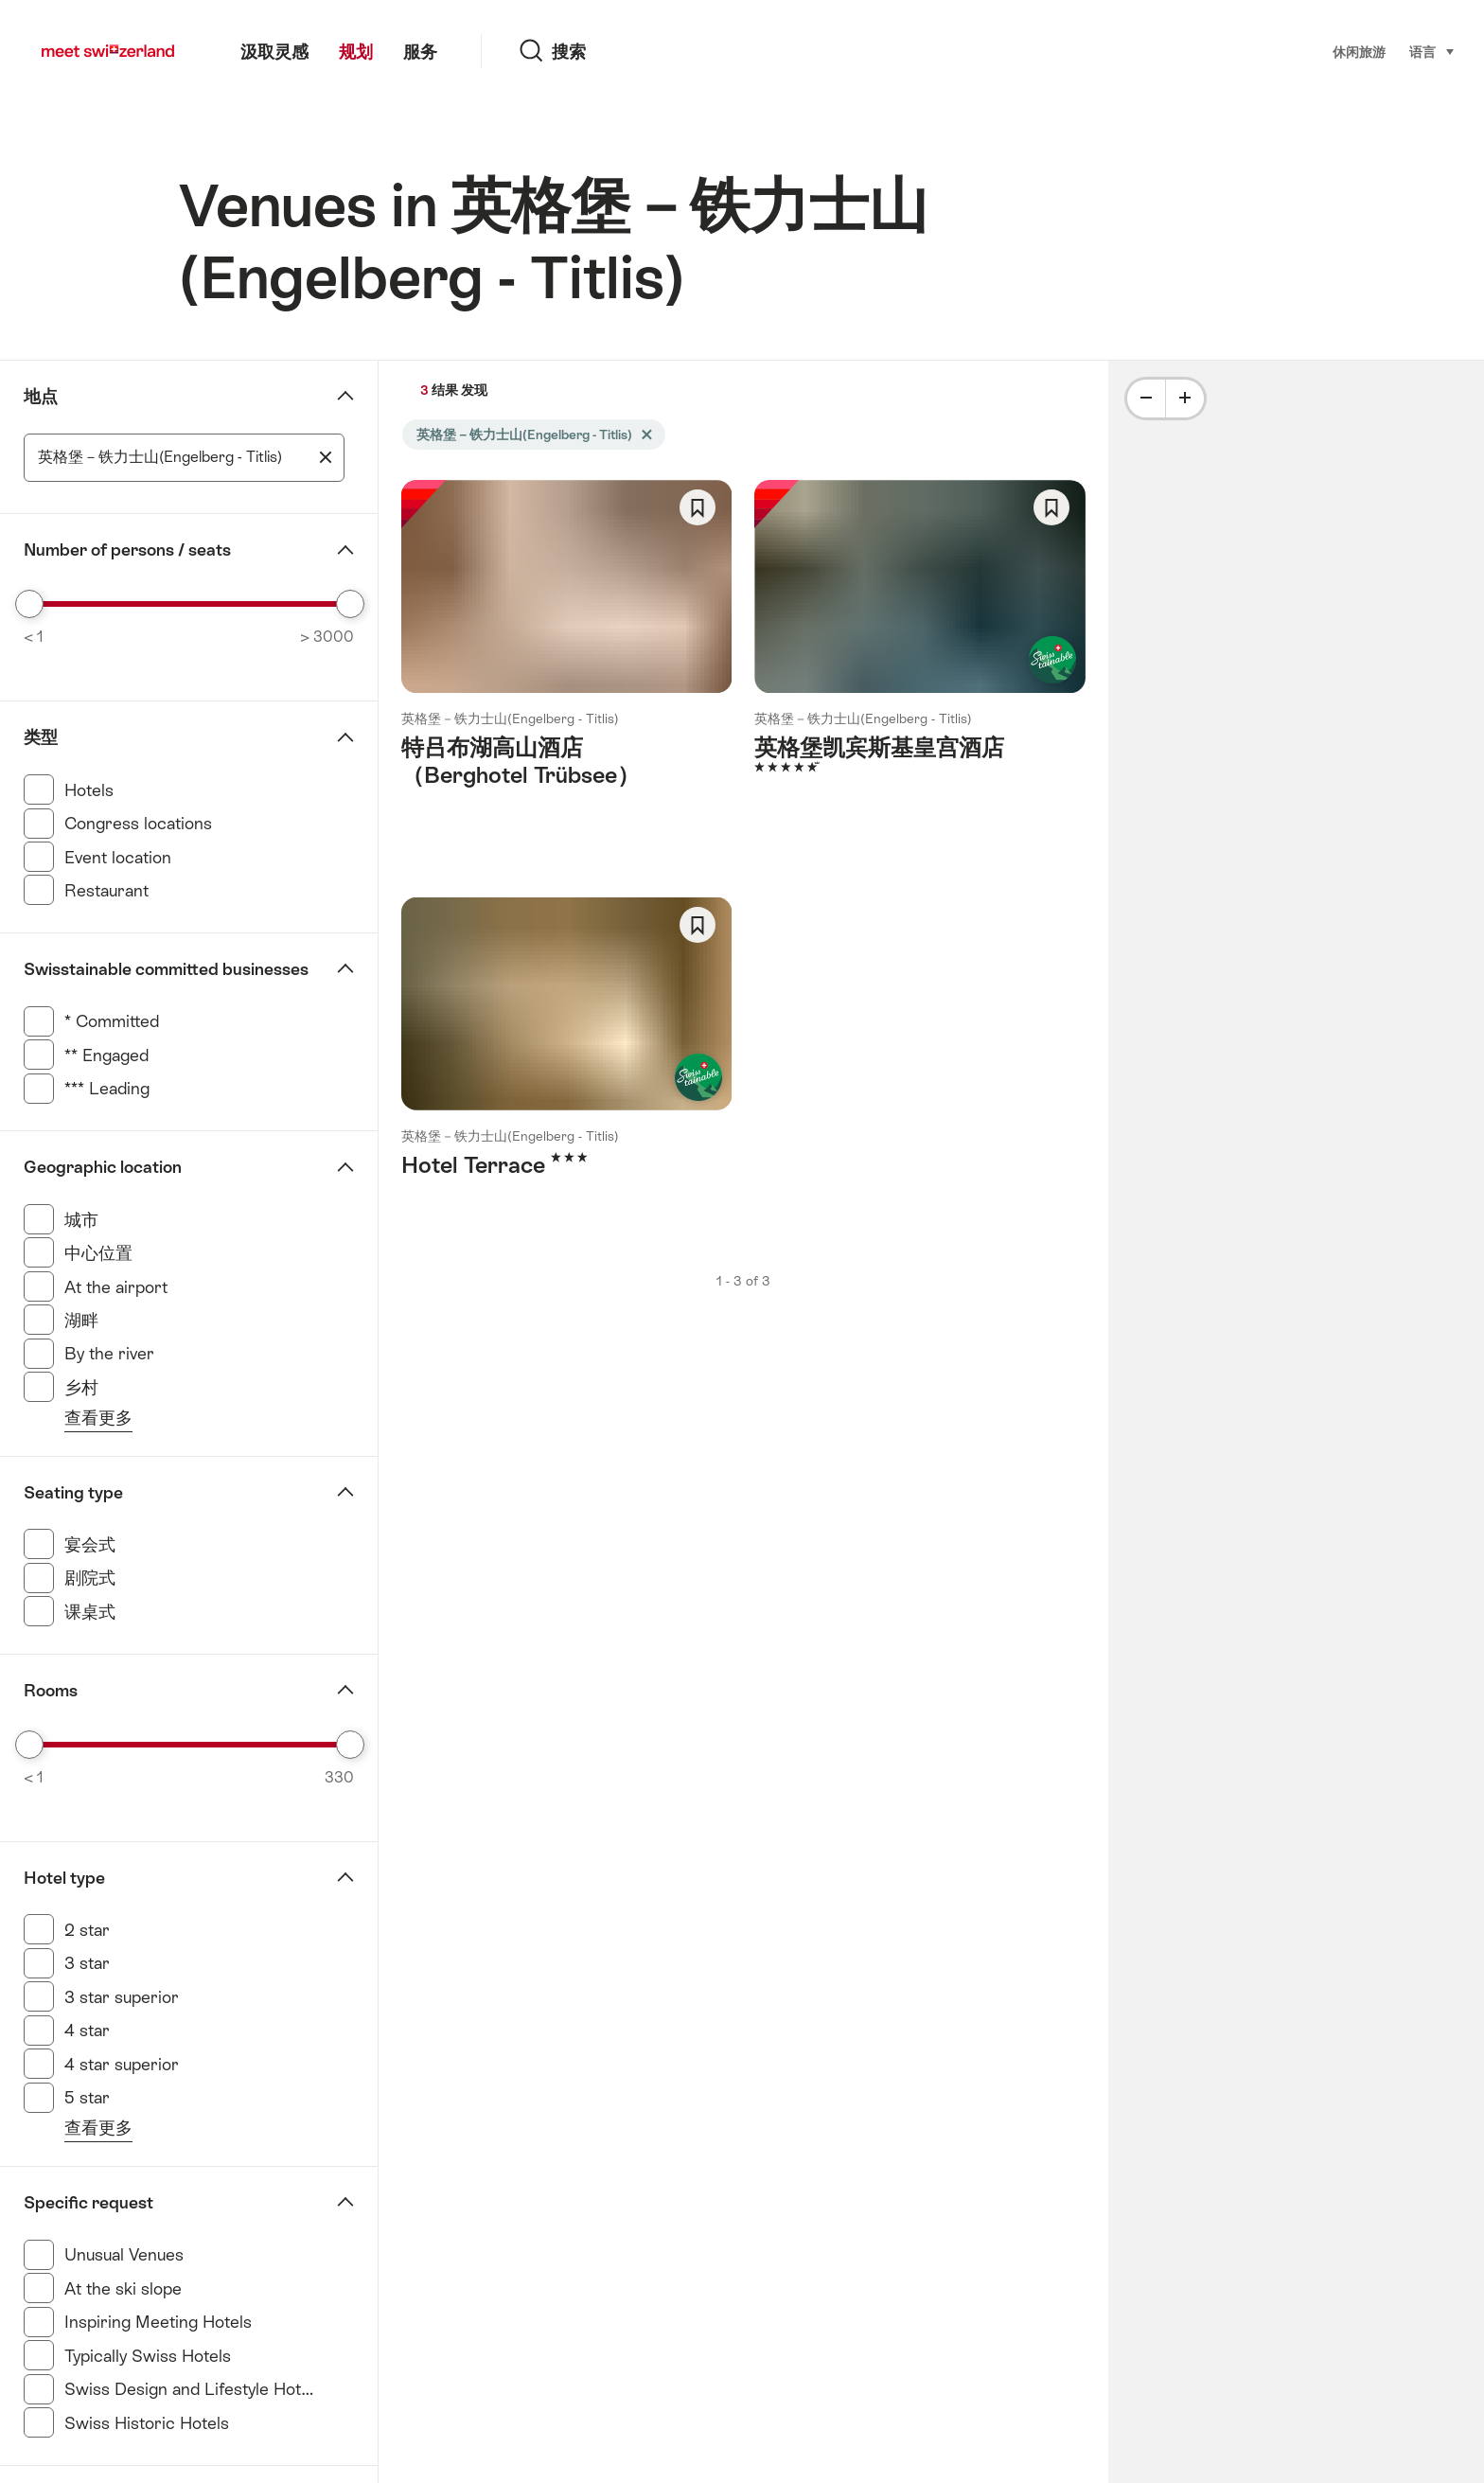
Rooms (51, 1690)
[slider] (29, 604)
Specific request (88, 2202)
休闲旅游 (1359, 52)
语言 (1432, 51)
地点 (41, 396)
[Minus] (1146, 398)
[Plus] (1185, 398)
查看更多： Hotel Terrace (566, 1056)
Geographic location (103, 1167)
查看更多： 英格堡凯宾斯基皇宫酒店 (919, 652)
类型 (41, 737)
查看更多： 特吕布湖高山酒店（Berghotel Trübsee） (566, 666)
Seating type (73, 1492)
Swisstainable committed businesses (166, 969)
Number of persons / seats (127, 550)
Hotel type (64, 1878)
